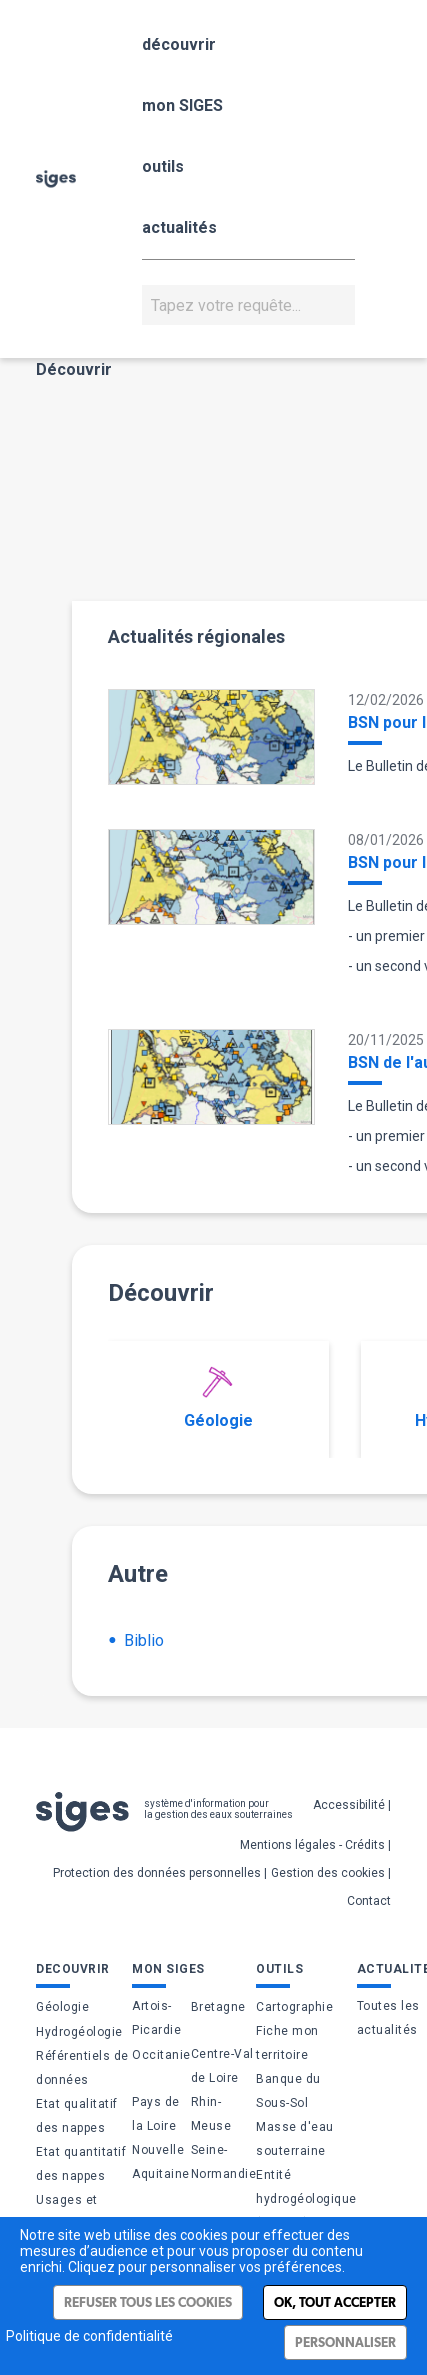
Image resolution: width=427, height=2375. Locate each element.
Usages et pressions (67, 2212)
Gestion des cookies (328, 1873)
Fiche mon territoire (287, 2043)
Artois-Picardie (156, 2018)
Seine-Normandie (224, 2162)
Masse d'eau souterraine (295, 2139)
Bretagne (218, 2007)
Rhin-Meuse (211, 2114)
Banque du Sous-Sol (288, 2091)
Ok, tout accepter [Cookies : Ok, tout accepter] (335, 2302)
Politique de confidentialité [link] (89, 2336)
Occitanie (161, 2055)
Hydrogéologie (79, 2032)
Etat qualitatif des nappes (77, 2116)
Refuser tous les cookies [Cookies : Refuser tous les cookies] (148, 2302)
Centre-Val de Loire (222, 2066)
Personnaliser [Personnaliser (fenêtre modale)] (345, 2342)
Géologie (218, 1398)
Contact (369, 1901)
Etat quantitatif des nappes (81, 2164)
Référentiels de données (82, 2068)
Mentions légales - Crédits (312, 1845)
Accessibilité (349, 1805)
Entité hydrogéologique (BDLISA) (306, 2199)
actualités (179, 227)
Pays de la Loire (156, 2114)
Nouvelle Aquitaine (161, 2162)
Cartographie (294, 2007)
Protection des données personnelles (157, 1873)
